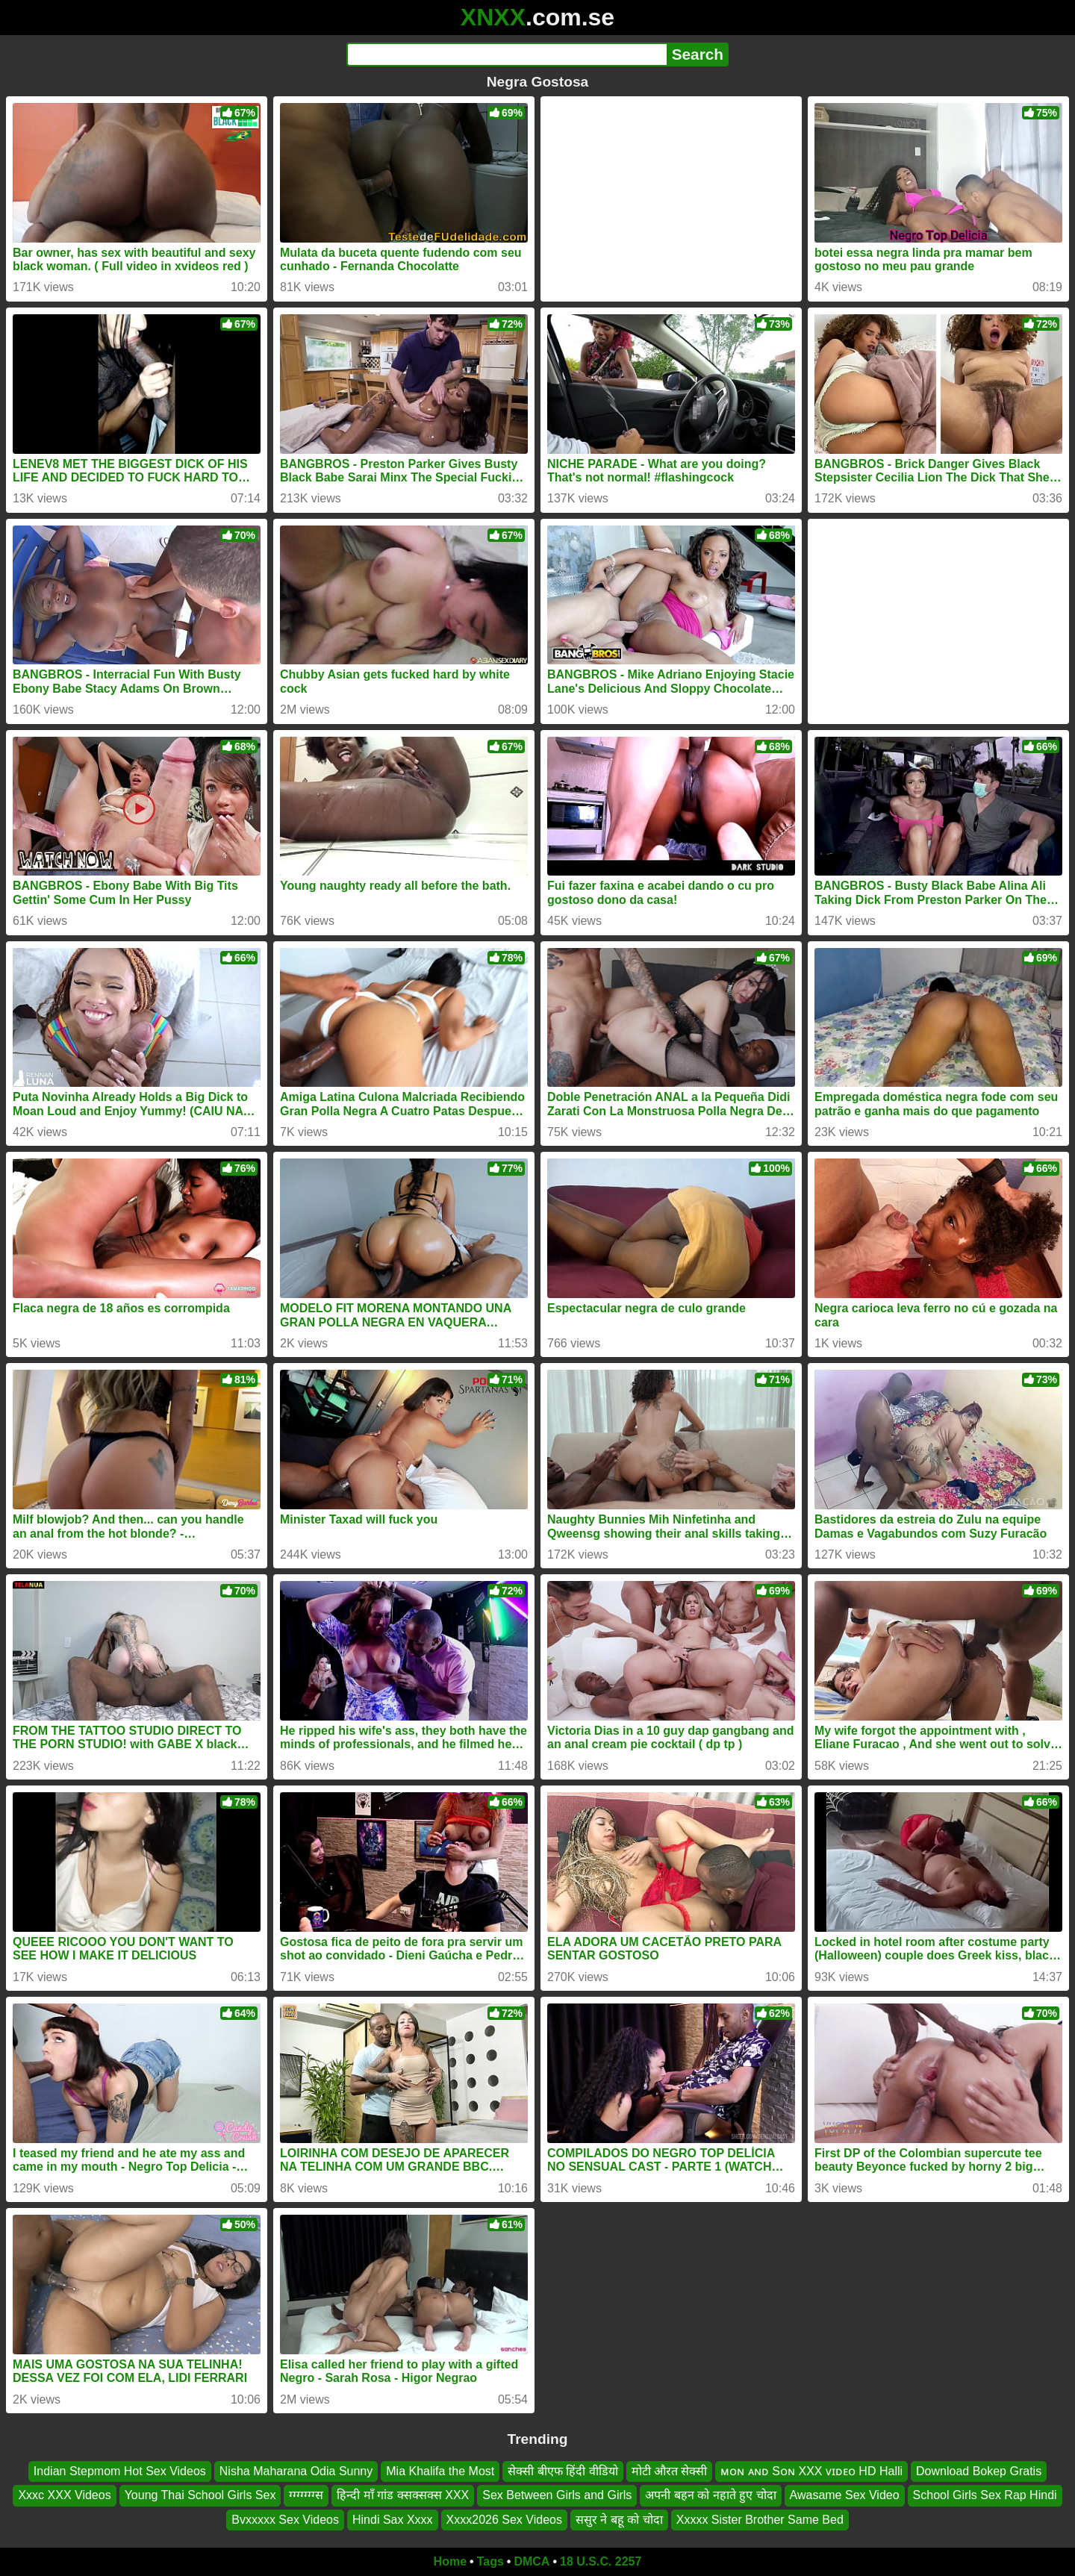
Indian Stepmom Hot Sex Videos (120, 2471)
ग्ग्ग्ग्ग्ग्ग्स (306, 2495)
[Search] (506, 54)
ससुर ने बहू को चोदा (619, 2519)
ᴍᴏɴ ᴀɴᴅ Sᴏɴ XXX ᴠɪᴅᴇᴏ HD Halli (811, 2471)
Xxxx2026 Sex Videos (504, 2519)
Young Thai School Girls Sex (200, 2495)
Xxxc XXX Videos (64, 2495)
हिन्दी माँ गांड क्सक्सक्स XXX (403, 2495)
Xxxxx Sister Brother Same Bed (760, 2519)
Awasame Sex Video (845, 2495)
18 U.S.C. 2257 (600, 2561)
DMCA (531, 2561)
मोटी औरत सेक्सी (670, 2471)
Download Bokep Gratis (978, 2471)
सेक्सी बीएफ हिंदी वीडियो (562, 2471)
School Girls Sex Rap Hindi (985, 2495)
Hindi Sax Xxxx (392, 2519)
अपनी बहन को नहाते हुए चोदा (710, 2495)
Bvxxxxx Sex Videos (285, 2519)
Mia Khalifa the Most (440, 2471)
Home (450, 2561)
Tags (490, 2561)
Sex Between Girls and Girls (557, 2495)
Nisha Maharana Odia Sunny (296, 2471)
